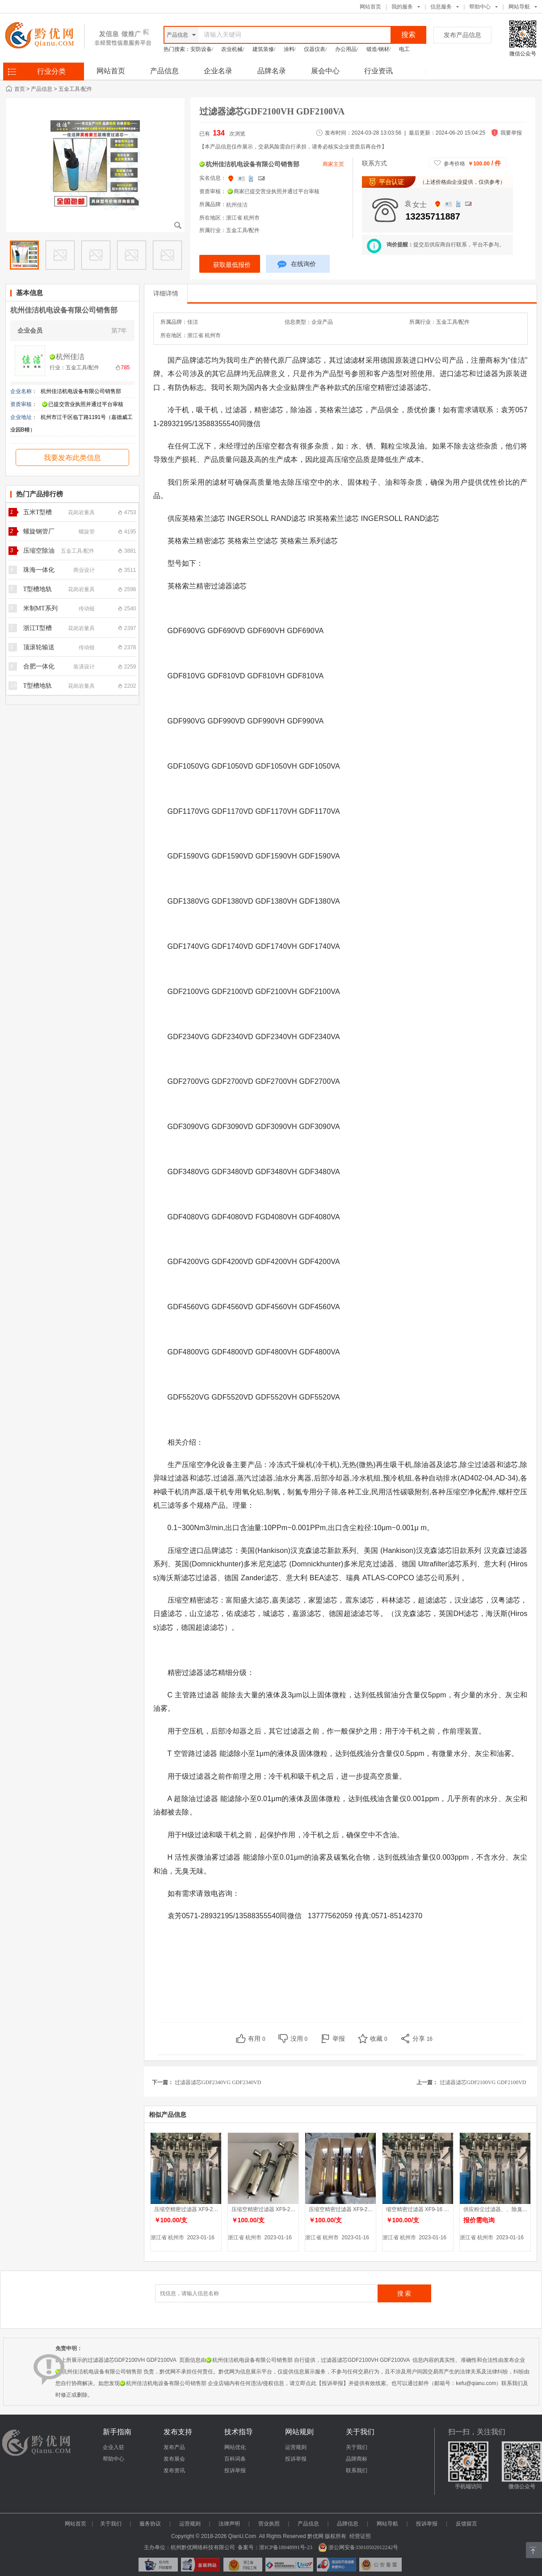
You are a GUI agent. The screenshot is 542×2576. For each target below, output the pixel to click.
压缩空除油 (39, 550)
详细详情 (165, 293)
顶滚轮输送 (39, 647)
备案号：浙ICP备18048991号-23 (275, 2547)
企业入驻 (113, 2447)
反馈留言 (466, 2524)
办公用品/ (346, 49)
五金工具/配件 (75, 89)
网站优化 (235, 2447)
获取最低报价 (232, 265)
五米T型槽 (37, 512)
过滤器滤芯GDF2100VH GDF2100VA (274, 111)
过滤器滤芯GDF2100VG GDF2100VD (484, 2082)
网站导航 (387, 2524)
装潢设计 (84, 667)
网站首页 (370, 7)
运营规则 (296, 2447)
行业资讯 (378, 71)
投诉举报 (235, 2470)
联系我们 (356, 2470)
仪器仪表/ (315, 49)
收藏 (378, 2038)
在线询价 (296, 265)
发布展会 (174, 2459)
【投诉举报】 (332, 2383)
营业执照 (269, 2524)
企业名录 (218, 71)
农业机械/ (232, 49)
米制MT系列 (40, 608)
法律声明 (229, 2524)
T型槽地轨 (37, 589)
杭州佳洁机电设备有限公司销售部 (64, 310)
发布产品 (174, 2447)
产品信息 (164, 71)
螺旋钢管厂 (39, 531)
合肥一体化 (39, 666)
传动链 (87, 608)
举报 (338, 2038)
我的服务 (402, 7)
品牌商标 (356, 2459)
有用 (256, 2038)
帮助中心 (480, 7)
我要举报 (511, 133)
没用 (299, 2038)
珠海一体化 (39, 570)
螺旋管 (87, 532)
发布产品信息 (462, 35)
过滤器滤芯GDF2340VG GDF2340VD (219, 2082)
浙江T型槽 (37, 628)
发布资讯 (174, 2470)
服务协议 (150, 2524)
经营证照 (360, 2536)
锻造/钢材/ (378, 49)
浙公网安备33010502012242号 (358, 2547)
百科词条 (235, 2459)
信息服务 (441, 7)
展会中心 (325, 71)
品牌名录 (271, 71)
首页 (19, 89)
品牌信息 (347, 2524)
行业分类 (51, 71)
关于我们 (356, 2447)
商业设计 (84, 570)
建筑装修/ (263, 49)
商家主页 (333, 164)
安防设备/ (201, 49)
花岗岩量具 (81, 512)
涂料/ (290, 49)
